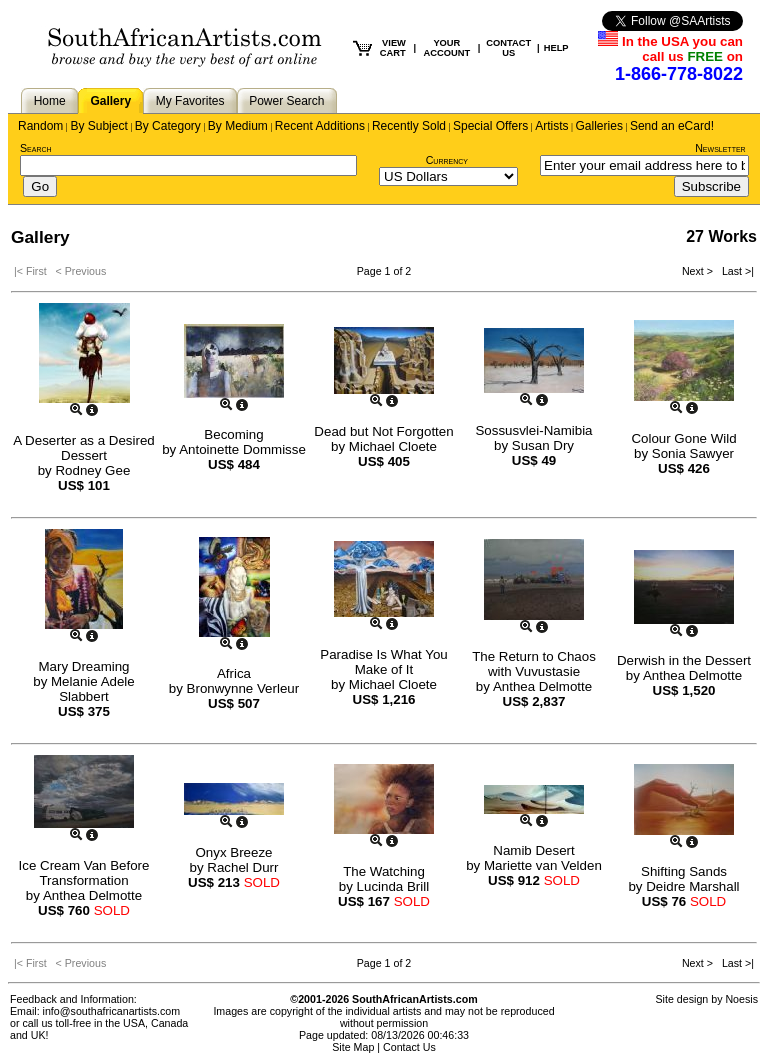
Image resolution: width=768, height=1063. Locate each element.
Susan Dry (543, 445)
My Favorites (190, 101)
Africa (234, 673)
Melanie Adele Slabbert (93, 689)
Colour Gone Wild (683, 438)
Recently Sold (409, 126)
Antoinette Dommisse (242, 449)
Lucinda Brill (393, 886)
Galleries (599, 126)
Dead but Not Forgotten (383, 431)
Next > (699, 271)
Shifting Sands (684, 871)
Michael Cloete (393, 446)
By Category (168, 126)
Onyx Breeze (233, 852)
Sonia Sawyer (693, 453)
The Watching (384, 871)
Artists (551, 126)
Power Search (286, 101)
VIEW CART (393, 48)
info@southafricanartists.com (112, 1011)
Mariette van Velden (543, 865)
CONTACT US (508, 48)
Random (40, 126)
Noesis (741, 999)
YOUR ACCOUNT (447, 48)
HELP (556, 48)
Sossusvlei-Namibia (533, 430)
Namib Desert (533, 850)
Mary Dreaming (83, 666)
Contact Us (409, 1047)
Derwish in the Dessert (684, 660)
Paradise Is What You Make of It (383, 662)
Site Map (353, 1047)
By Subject (98, 126)
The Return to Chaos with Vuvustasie (534, 664)
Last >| (735, 271)
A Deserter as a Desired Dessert (84, 448)
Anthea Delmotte (542, 686)
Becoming (233, 434)
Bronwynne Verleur (243, 688)
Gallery (110, 101)
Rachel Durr (242, 867)
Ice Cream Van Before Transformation (84, 873)
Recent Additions (320, 126)
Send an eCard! (672, 126)
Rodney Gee (92, 470)
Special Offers (490, 126)
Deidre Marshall (692, 886)
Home (50, 101)
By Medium (238, 126)
